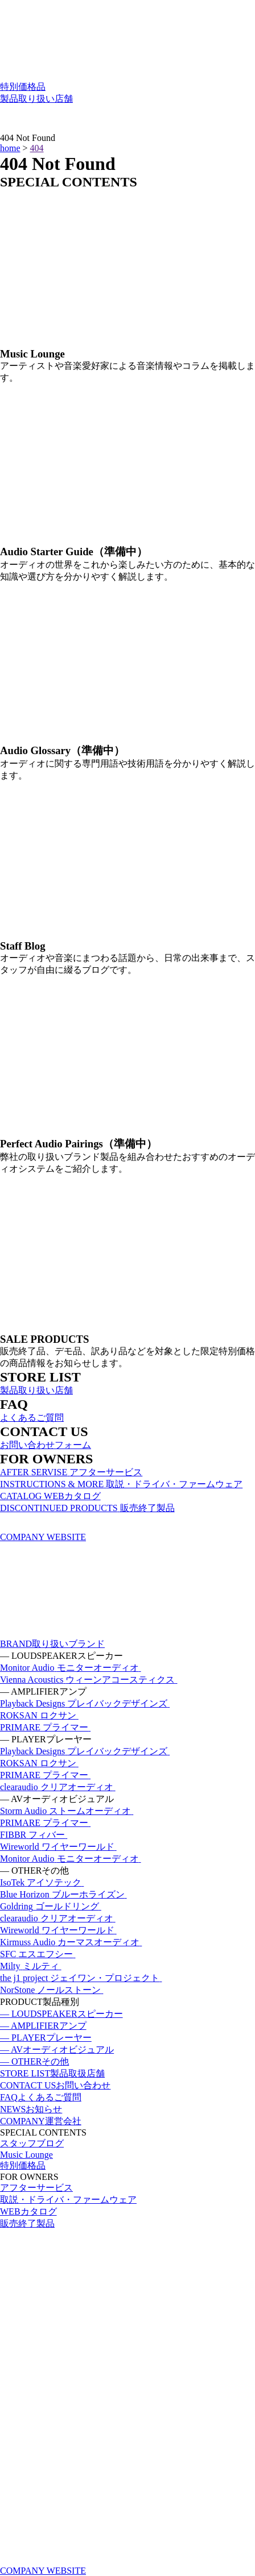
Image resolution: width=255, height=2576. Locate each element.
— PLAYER (46, 2037)
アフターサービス (36, 2187)
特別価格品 (23, 86)
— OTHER (34, 2061)
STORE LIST (52, 2073)
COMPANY (40, 2121)
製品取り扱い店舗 (36, 98)
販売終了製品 (27, 2223)
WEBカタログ (28, 2211)
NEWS (31, 2109)
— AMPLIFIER (43, 2025)
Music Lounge (26, 2154)
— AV (57, 2049)
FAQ (40, 2097)
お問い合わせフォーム (45, 1445)
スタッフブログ (32, 2143)
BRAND (52, 1644)
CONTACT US (55, 2085)
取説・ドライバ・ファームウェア (68, 2199)
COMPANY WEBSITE (43, 1537)
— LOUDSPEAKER (61, 2014)
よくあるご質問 (32, 1417)
